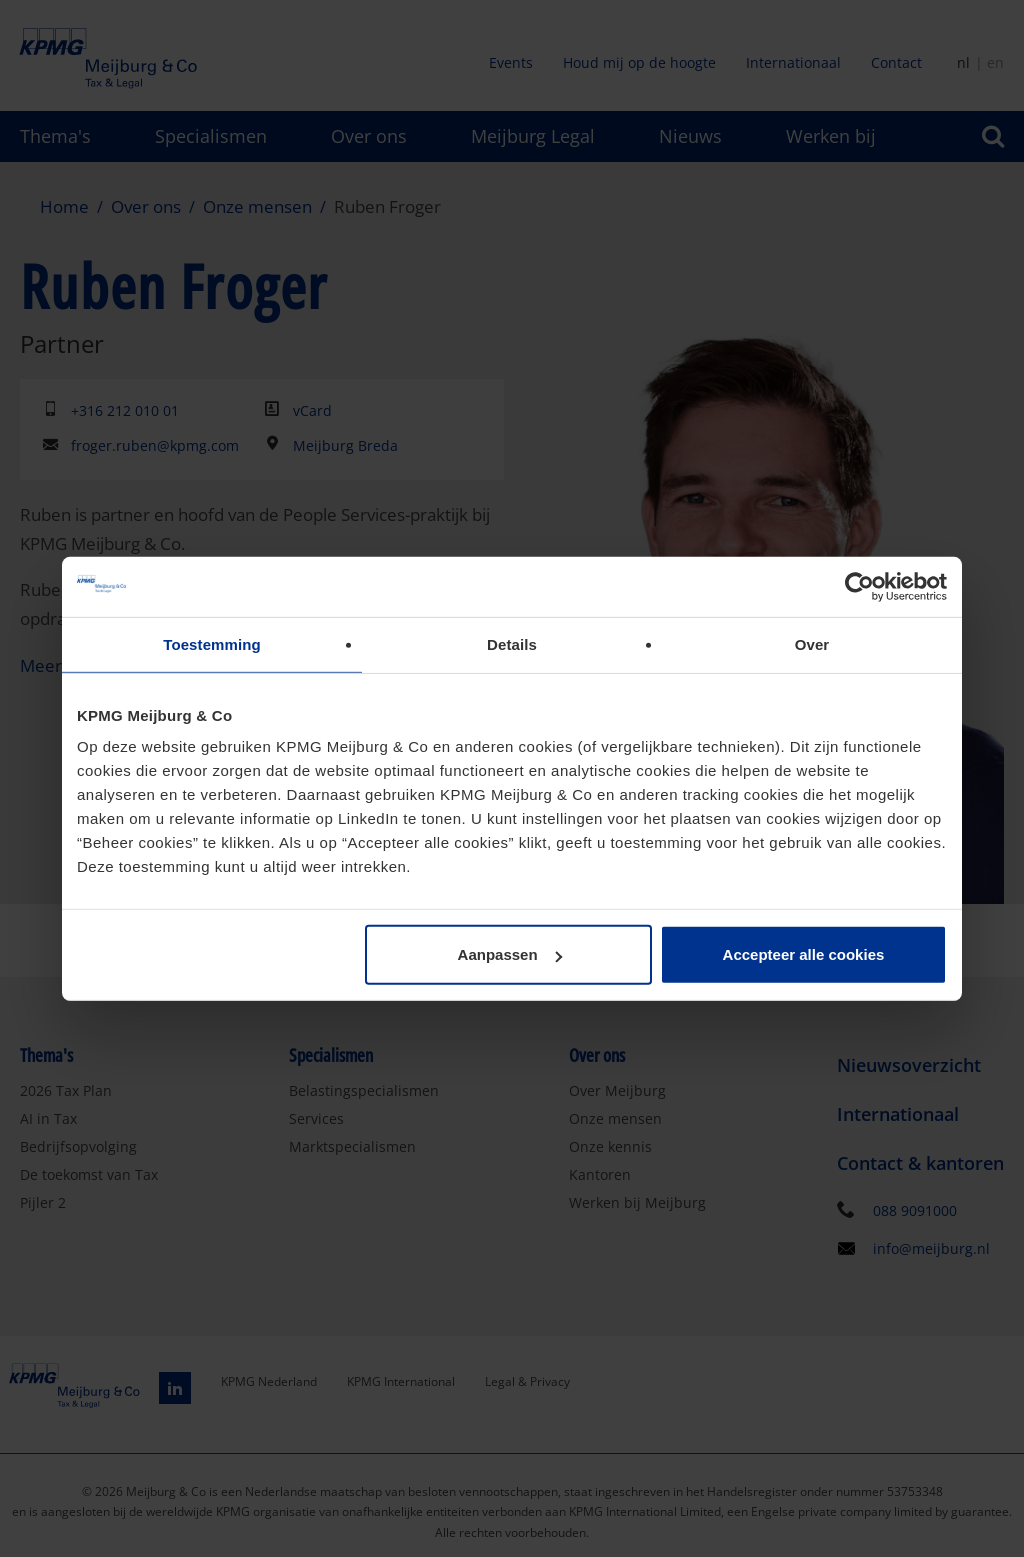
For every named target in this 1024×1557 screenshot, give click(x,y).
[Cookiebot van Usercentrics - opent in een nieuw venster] (859, 586)
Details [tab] (512, 643)
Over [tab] (812, 643)
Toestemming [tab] (212, 643)
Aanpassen (510, 954)
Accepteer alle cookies (804, 954)
